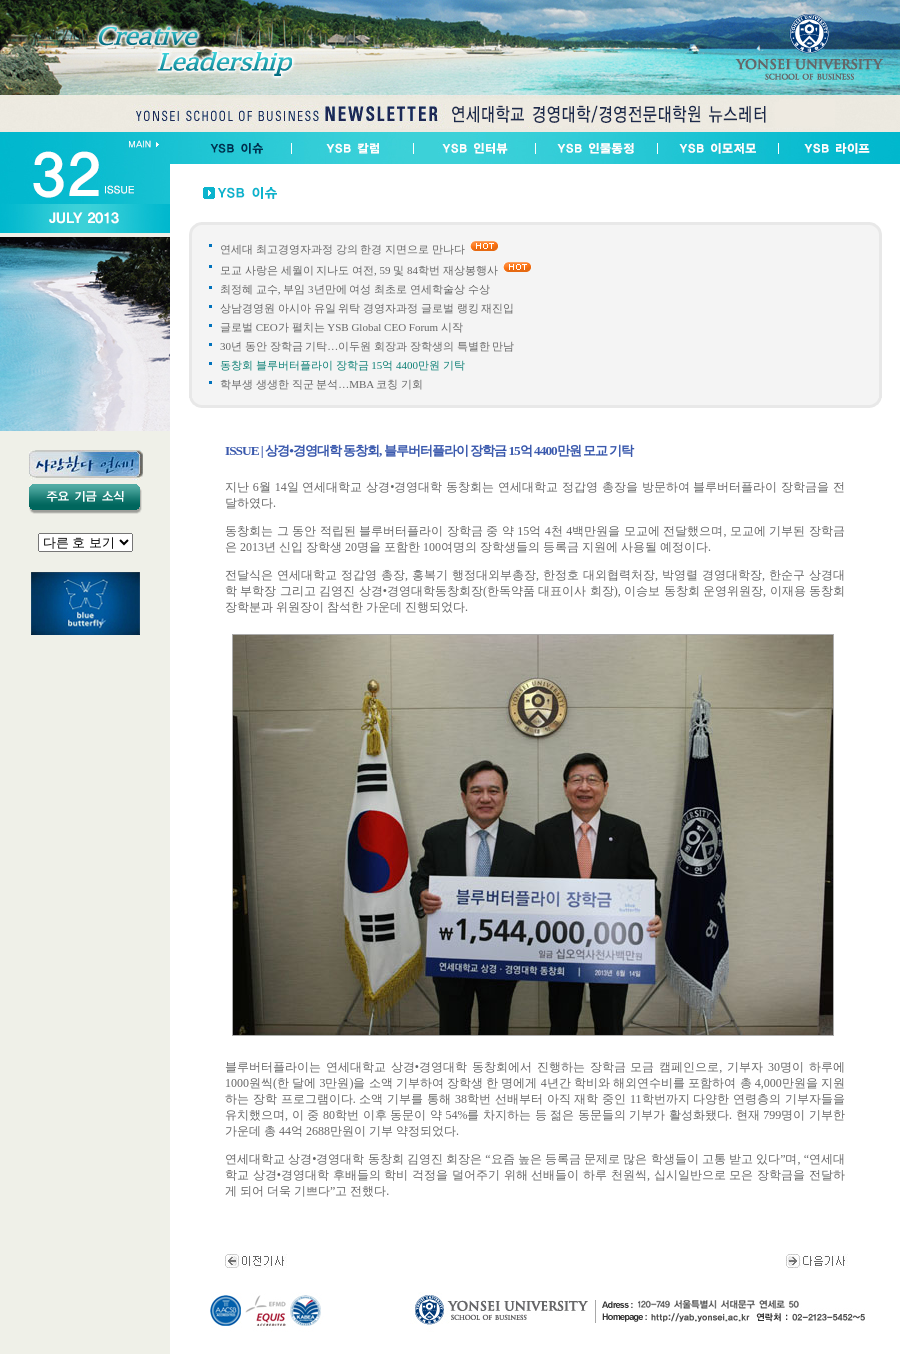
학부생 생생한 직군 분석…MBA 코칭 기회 (321, 384)
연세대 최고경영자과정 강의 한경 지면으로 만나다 (342, 249)
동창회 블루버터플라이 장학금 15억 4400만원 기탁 (342, 365)
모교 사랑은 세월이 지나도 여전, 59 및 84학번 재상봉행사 (359, 270)
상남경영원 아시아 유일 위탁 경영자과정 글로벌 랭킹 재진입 (367, 308)
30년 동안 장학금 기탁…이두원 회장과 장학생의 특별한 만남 (367, 346)
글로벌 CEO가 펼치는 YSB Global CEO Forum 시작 (341, 327)
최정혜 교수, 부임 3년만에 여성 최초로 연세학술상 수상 (355, 289)
